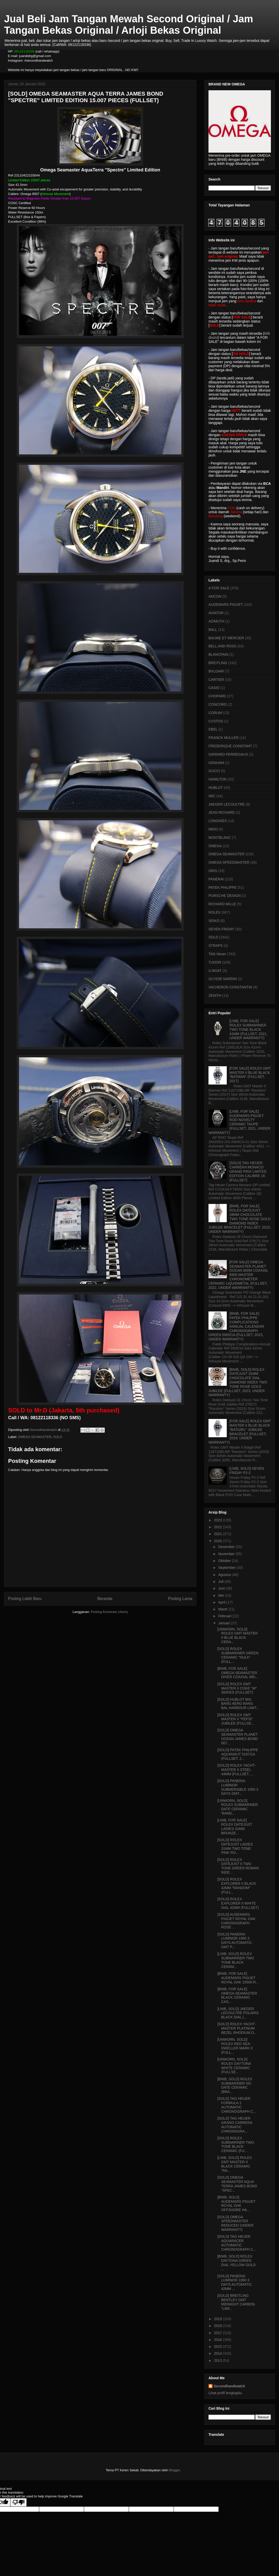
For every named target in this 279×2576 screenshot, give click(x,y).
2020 (218, 1541)
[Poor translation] (18, 2502)
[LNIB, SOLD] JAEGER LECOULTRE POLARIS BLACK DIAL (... (238, 2013)
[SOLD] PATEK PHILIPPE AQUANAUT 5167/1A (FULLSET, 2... (237, 1754)
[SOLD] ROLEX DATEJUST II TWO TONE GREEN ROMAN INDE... (238, 1866)
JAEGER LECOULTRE (226, 804)
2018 (218, 2326)
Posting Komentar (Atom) (109, 1612)
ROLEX (214, 912)
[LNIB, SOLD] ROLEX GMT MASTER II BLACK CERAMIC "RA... (234, 2164)
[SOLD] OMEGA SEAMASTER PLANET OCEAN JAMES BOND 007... (237, 1736)
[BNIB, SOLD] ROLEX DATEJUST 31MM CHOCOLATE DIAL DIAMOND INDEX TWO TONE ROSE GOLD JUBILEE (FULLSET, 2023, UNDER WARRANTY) (237, 1382)
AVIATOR (215, 613)
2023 (218, 1520)
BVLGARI (216, 671)
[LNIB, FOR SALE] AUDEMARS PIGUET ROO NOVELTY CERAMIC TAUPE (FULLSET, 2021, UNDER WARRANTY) (239, 1122)
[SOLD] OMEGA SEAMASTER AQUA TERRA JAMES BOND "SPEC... (237, 2183)
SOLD (57, 1437)
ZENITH (214, 995)
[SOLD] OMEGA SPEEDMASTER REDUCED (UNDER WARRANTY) (235, 2223)
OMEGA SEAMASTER (34, 1437)
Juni (222, 1588)
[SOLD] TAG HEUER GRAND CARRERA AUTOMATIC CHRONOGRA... (234, 2124)
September (227, 1568)
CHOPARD (217, 696)
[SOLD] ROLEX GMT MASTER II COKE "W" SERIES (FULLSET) (237, 1688)
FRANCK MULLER (223, 738)
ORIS (212, 871)
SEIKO (213, 921)
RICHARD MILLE (222, 904)
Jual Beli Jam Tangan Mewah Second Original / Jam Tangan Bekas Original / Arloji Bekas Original (128, 24)
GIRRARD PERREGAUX (228, 754)
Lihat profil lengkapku (225, 2393)
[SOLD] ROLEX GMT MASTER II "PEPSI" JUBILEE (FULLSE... (235, 1719)
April (222, 1602)
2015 (218, 2346)
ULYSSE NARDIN (222, 979)
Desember (226, 1547)
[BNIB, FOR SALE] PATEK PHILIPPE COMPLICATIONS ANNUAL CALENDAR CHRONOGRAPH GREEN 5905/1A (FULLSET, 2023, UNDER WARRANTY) (236, 1326)
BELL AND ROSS (222, 646)
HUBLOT (215, 788)
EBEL (213, 729)
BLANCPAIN (218, 654)
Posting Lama (180, 1598)
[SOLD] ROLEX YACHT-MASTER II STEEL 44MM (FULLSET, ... (236, 1769)
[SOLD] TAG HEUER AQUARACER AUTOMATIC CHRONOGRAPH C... (236, 2242)
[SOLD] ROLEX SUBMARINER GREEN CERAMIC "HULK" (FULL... (237, 1655)
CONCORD (217, 704)
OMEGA (215, 846)
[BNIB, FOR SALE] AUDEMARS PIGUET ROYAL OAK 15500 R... (238, 1977)
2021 (218, 1534)
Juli (221, 1581)
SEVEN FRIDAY (221, 929)
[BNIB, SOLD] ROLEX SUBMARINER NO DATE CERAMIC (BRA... (234, 2085)
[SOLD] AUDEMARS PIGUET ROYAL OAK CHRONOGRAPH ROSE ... (236, 1920)
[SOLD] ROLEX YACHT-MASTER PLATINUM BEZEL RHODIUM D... (237, 2028)
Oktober (225, 1561)
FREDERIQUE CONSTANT (230, 746)
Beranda (104, 1598)
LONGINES (217, 821)
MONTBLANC (219, 838)
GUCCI (214, 771)
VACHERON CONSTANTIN (230, 987)
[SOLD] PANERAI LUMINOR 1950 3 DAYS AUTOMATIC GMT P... (234, 1940)
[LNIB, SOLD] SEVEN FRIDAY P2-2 (247, 1470)
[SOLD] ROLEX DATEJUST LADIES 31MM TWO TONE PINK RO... (235, 1846)
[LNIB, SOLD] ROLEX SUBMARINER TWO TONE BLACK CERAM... (235, 1960)
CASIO (214, 688)
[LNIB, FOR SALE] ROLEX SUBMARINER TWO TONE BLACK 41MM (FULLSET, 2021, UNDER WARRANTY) (249, 1029)
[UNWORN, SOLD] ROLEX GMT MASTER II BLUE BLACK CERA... (237, 1635)
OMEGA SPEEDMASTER (228, 862)
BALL (212, 630)
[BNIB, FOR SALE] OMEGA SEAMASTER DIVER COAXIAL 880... (237, 1672)
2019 (218, 2319)
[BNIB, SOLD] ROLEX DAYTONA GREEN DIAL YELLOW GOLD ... (236, 2262)
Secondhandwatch (229, 2386)
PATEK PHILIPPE (222, 887)
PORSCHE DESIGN (224, 896)
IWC (211, 796)
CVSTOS (215, 721)
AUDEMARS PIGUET (225, 604)
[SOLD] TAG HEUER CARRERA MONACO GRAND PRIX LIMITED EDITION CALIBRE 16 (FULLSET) (248, 1171)
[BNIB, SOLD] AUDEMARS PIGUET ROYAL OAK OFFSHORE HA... (236, 2203)
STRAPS (215, 946)
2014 (218, 2353)
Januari (224, 1623)
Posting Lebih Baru (25, 1598)
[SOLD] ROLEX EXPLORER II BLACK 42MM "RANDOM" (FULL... (236, 1885)
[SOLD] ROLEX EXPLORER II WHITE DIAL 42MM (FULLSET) (238, 1903)
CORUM (215, 713)
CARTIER (216, 680)
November (226, 1554)
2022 (218, 1527)
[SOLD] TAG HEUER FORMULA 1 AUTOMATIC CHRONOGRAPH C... (236, 2105)
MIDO (213, 829)
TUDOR (214, 962)
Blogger (174, 2470)
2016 (218, 2340)
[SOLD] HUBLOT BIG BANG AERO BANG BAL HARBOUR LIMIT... (238, 1703)
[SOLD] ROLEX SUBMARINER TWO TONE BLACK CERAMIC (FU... (235, 2144)
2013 (218, 2360)
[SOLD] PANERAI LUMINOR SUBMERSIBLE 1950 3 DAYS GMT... (237, 1787)
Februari (225, 1616)
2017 (218, 2333)
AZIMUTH (216, 621)
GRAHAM (216, 763)
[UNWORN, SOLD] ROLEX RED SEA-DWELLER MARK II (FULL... (235, 2045)
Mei (221, 1595)
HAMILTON (217, 779)
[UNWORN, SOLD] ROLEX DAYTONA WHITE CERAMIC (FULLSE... (234, 2065)
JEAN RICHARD (221, 812)
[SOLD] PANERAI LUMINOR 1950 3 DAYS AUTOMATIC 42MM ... (234, 2282)
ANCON (214, 596)
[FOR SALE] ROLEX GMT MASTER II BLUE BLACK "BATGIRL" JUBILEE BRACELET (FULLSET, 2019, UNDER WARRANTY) (239, 1431)
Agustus (225, 1575)
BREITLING (217, 663)
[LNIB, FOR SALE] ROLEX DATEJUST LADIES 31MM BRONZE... (234, 1826)
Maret (223, 1609)
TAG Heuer (217, 954)
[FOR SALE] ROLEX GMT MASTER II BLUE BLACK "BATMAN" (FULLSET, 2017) (250, 1074)
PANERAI (216, 879)
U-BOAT (215, 971)
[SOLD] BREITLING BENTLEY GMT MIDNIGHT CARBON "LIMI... (236, 2302)
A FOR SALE (218, 588)
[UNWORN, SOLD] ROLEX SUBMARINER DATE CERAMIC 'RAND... (237, 1807)
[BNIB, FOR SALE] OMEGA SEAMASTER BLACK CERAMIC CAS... (237, 1995)
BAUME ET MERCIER (226, 638)
